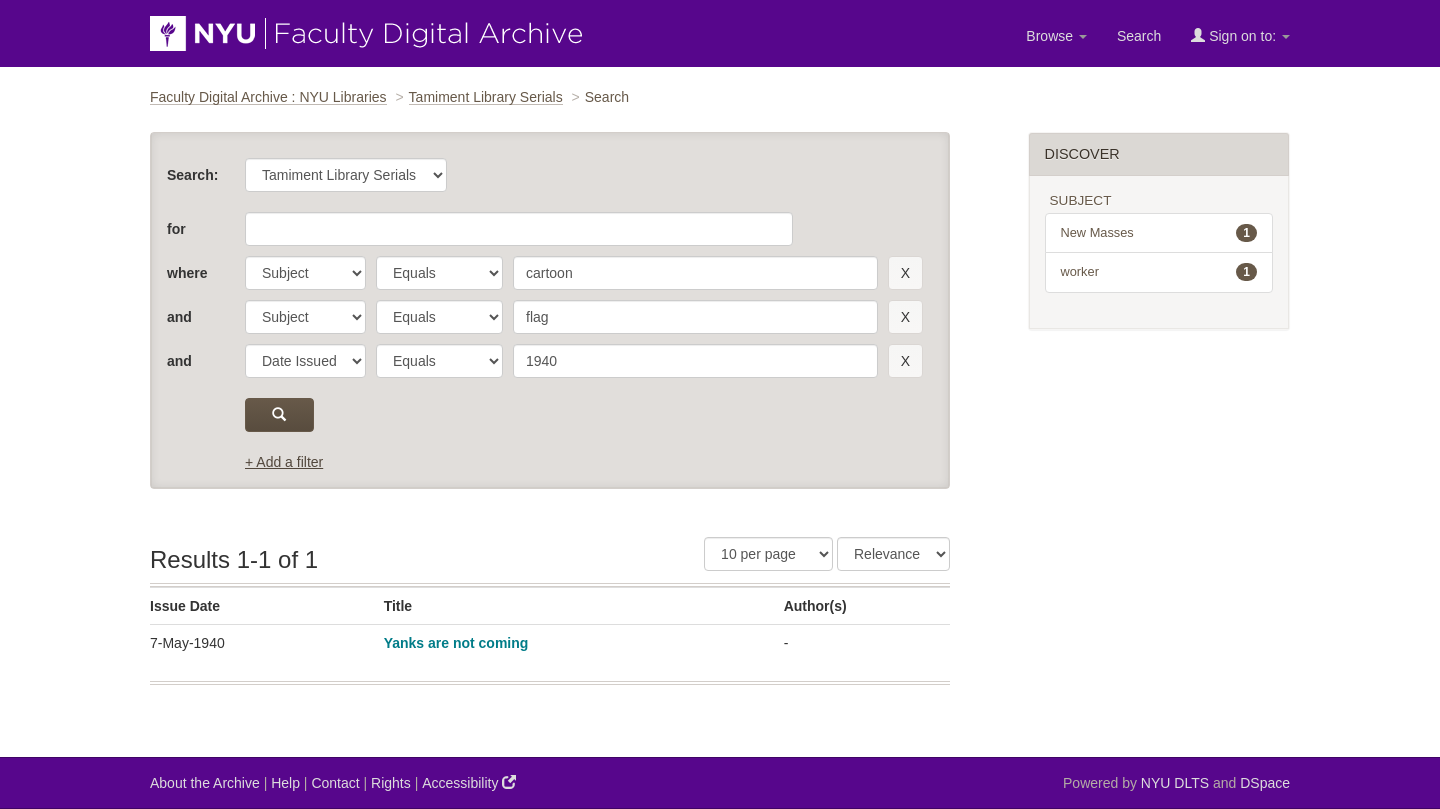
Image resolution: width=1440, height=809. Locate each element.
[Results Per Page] (768, 554)
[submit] (279, 415)
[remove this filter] (905, 273)
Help (285, 783)
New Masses (1159, 233)
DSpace (1265, 783)
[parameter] (305, 273)
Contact (335, 783)
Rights (391, 783)
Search (1139, 36)
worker (1159, 272)
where (187, 273)
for (176, 229)
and (179, 317)
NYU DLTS (1175, 783)
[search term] (695, 273)
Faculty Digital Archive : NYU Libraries (268, 97)
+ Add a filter (284, 462)
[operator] (439, 273)
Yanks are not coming (456, 643)
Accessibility (469, 782)
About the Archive (205, 783)
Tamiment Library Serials (486, 97)
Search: (192, 175)
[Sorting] (893, 554)
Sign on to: (1240, 35)
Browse (1056, 36)
